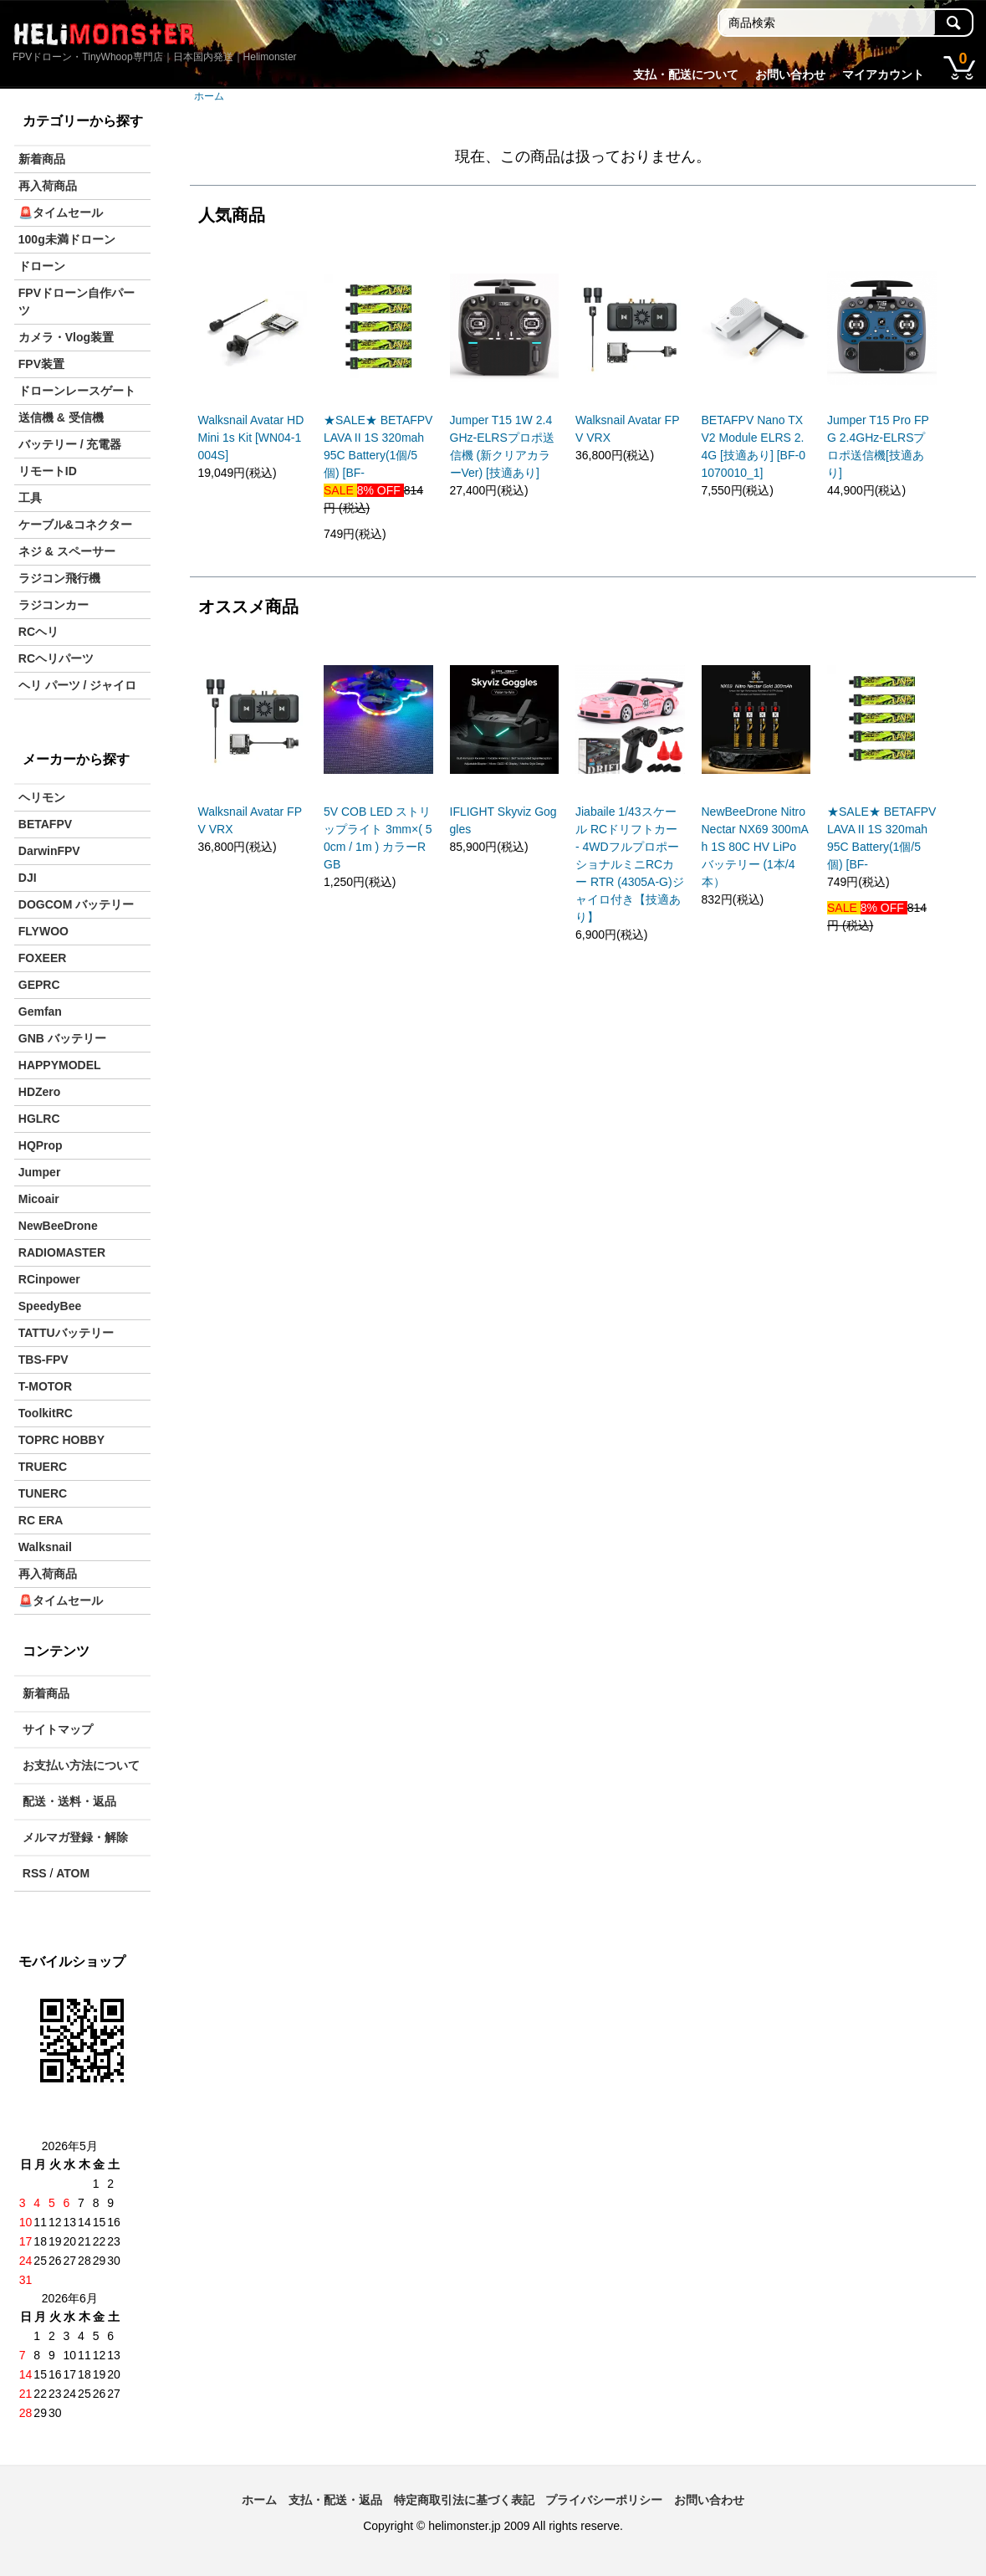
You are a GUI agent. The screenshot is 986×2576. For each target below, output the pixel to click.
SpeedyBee (49, 1306)
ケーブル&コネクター (75, 524)
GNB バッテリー (62, 1038)
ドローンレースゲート (76, 390)
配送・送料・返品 (69, 1801)
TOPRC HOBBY (61, 1440)
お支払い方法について (81, 1765)
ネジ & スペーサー (66, 551)
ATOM (72, 1873)
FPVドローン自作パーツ (76, 301)
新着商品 (41, 159)
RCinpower (49, 1279)
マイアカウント (883, 74)
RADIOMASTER (61, 1252)
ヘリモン (41, 797)
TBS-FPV (43, 1359)
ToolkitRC (45, 1413)
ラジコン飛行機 (59, 578)
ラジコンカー (53, 605)
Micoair (38, 1199)
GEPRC (39, 984)
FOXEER (42, 958)
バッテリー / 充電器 (70, 444)
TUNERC (42, 1493)
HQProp (40, 1145)
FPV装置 (41, 364)
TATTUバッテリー (66, 1332)
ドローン (41, 266)
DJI (27, 877)
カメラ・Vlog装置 (66, 337)
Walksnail (45, 1547)
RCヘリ (38, 631)
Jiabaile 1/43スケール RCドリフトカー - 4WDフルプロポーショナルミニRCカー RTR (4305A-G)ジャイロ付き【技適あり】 (629, 864)
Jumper (39, 1172)
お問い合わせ (790, 74)
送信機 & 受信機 (61, 417)
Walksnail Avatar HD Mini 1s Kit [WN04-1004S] (251, 437)
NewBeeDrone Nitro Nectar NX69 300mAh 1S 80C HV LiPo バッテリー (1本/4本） (755, 847)
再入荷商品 (47, 185)
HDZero (39, 1092)
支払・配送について (685, 74)
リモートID (47, 471)
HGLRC (39, 1118)
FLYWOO (43, 931)
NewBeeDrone (58, 1225)
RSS (35, 1873)
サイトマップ (58, 1729)
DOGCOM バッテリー (76, 904)
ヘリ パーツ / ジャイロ (77, 685)
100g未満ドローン (66, 239)
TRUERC (42, 1466)
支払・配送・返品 (335, 2500)
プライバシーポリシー (603, 2500)
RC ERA (41, 1520)
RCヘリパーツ (56, 658)
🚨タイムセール (60, 212)
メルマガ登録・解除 (75, 1837)
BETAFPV (45, 824)
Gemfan (40, 1011)
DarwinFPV (49, 851)
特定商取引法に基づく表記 (464, 2500)
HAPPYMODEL (59, 1065)
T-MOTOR (45, 1386)
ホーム (209, 96)
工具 (30, 497)
